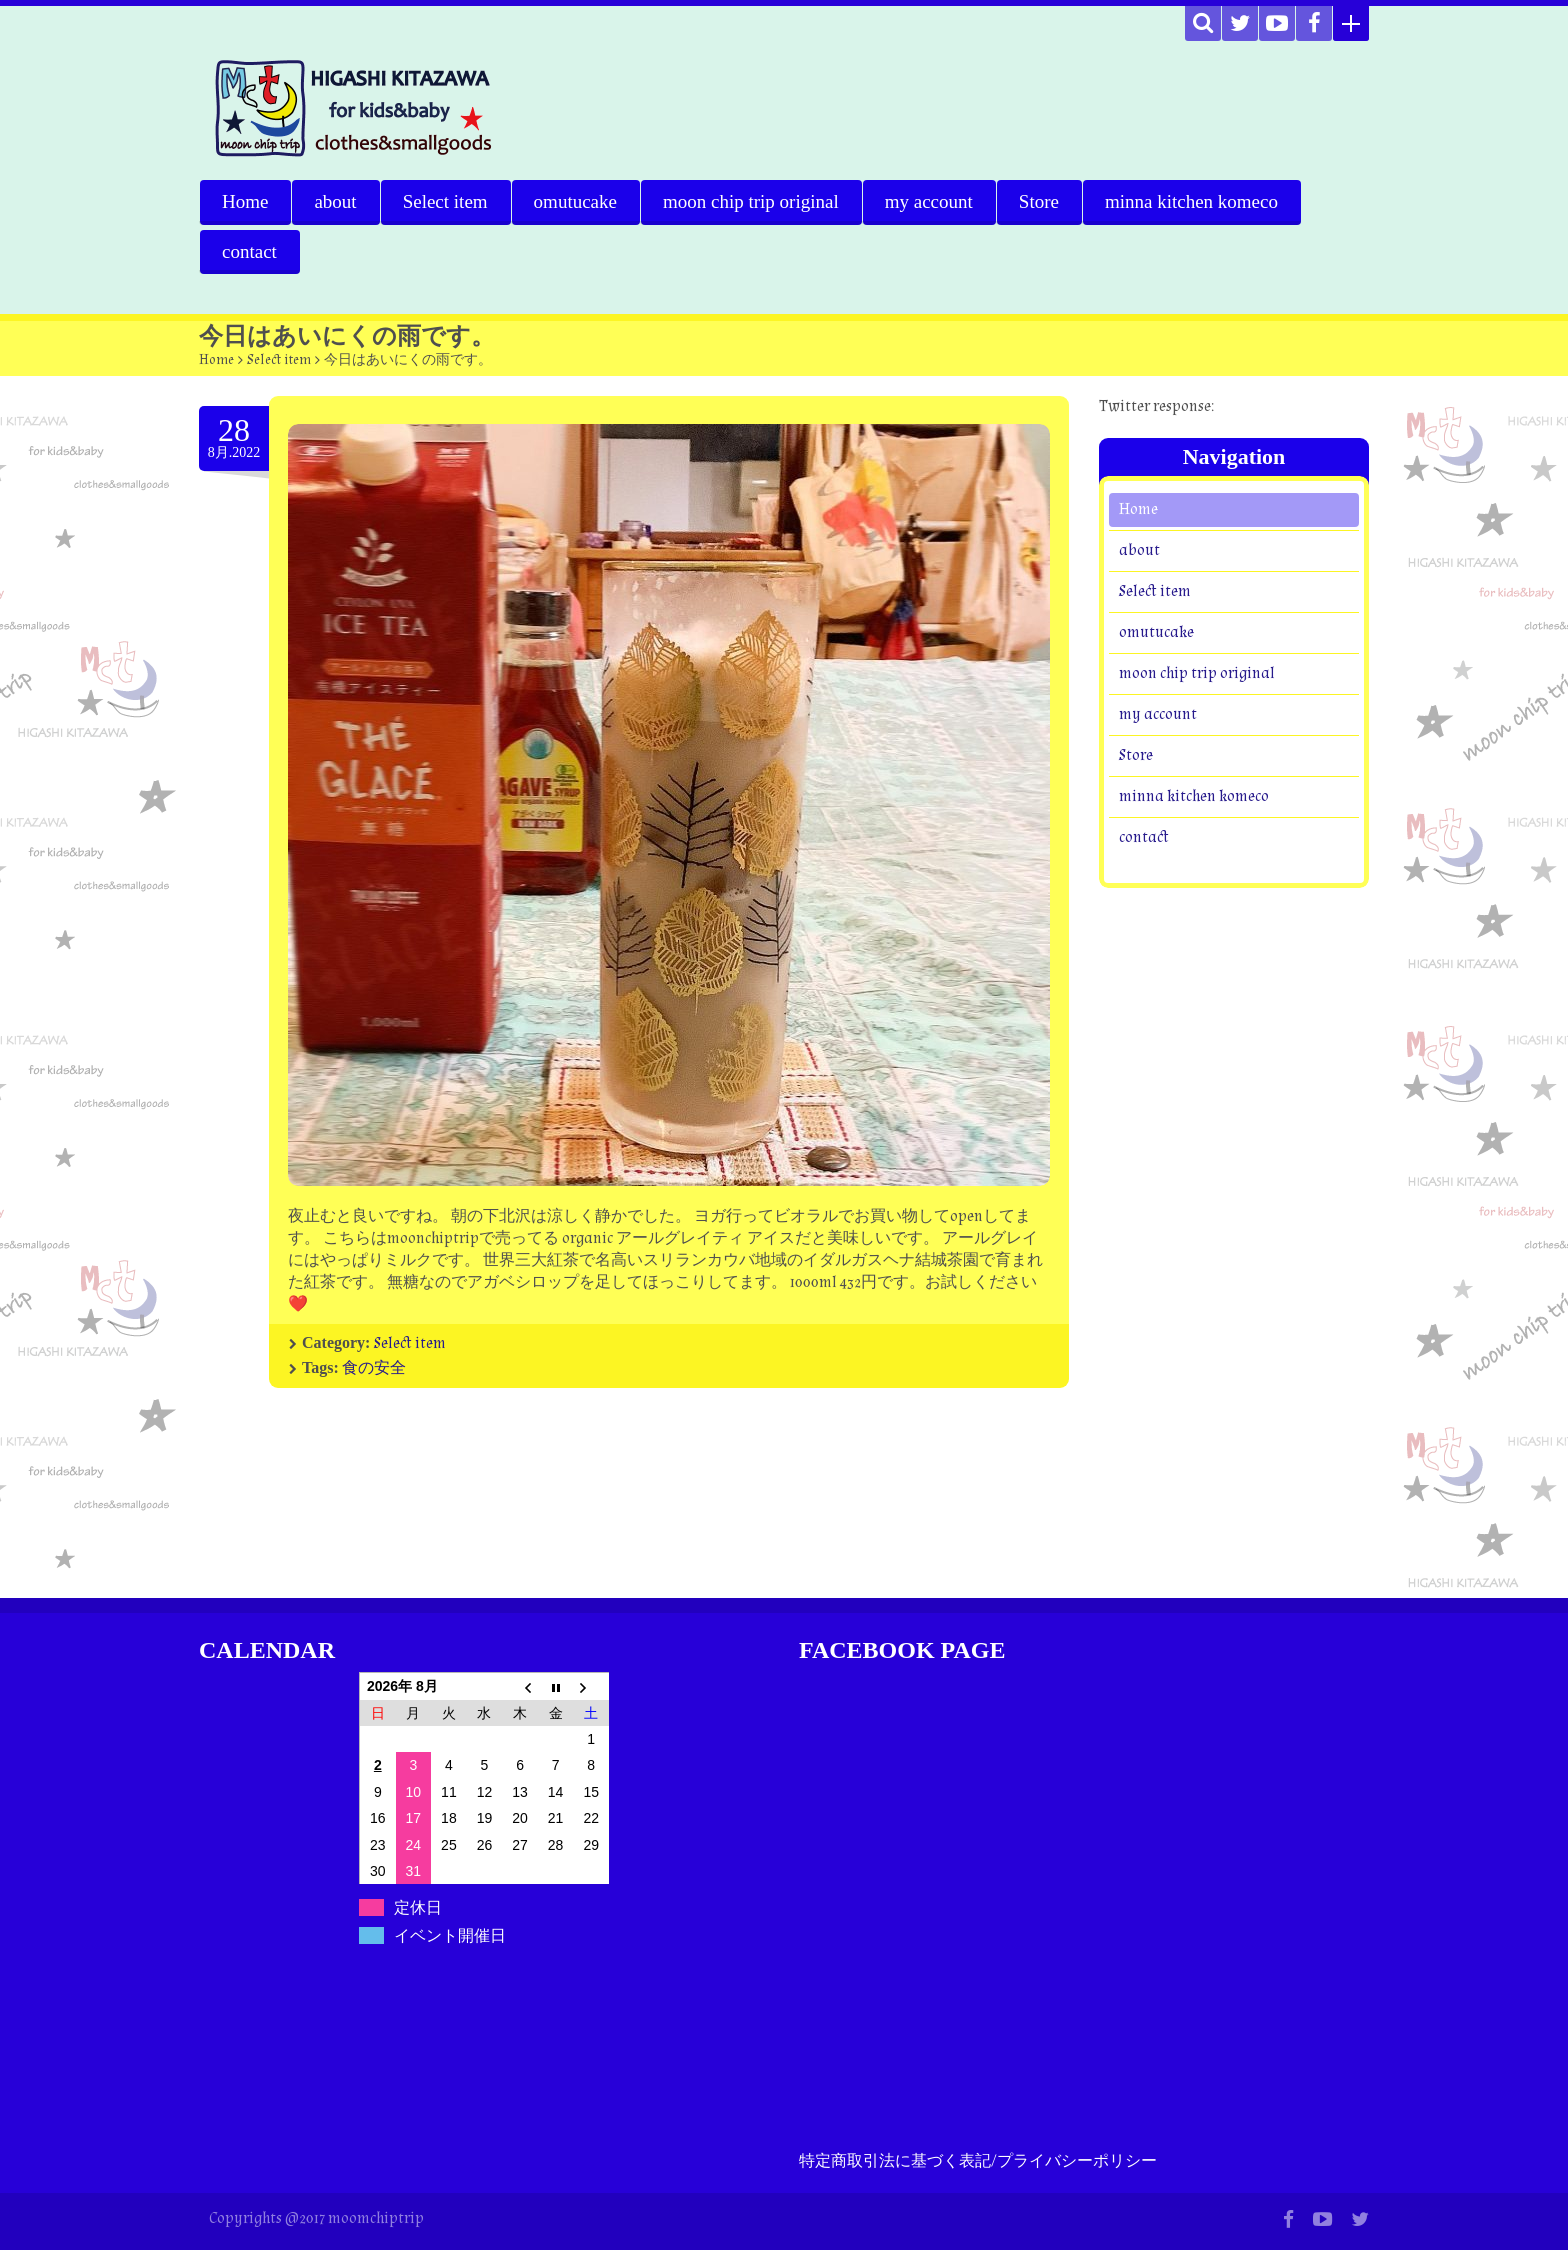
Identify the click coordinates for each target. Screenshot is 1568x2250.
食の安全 (374, 1368)
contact (249, 251)
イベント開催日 (450, 1935)
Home (245, 201)
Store (1039, 201)
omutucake (575, 201)
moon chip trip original (751, 201)
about (335, 201)
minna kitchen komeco (1191, 201)
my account (929, 201)
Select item (445, 201)
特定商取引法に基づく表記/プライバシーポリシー (978, 2161)
